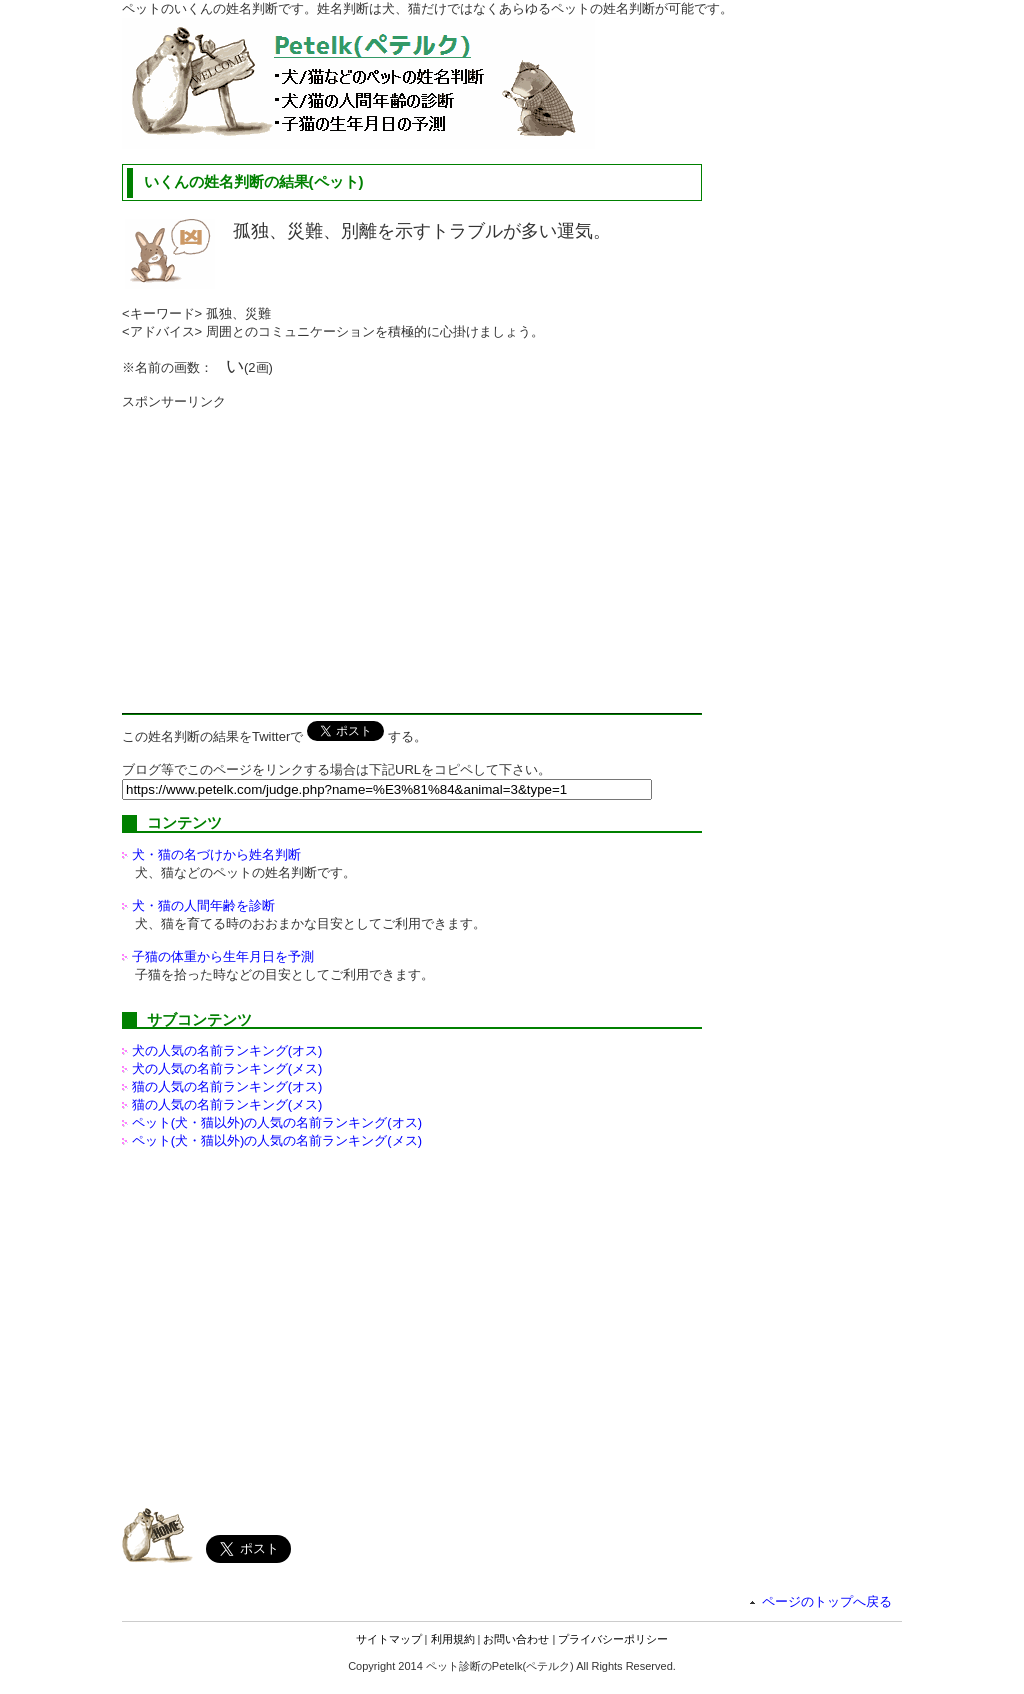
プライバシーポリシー (613, 1639)
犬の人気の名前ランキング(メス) (227, 1068)
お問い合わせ (516, 1639)
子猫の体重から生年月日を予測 (223, 956)
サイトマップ (389, 1639)
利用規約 (453, 1639)
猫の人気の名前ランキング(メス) (227, 1104)
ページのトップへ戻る (827, 1601)
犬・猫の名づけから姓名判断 (216, 854)
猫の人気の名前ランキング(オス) (227, 1086)
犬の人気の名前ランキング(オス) (227, 1050)
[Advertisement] (290, 551)
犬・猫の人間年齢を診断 (203, 905)
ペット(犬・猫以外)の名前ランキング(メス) (277, 1140)
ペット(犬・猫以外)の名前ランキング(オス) (277, 1122)
